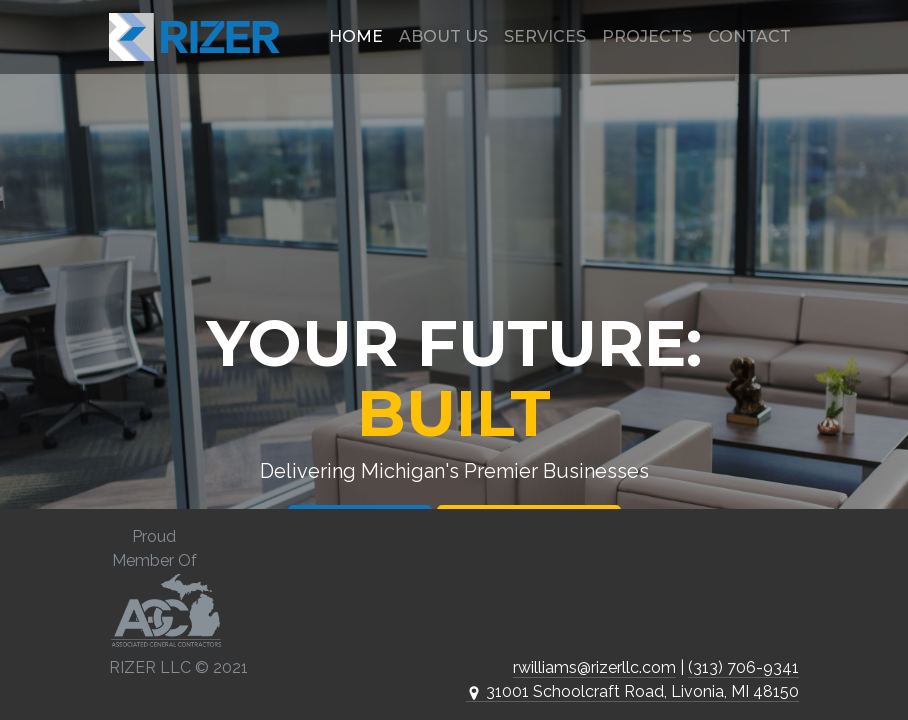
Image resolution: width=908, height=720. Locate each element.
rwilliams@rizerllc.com (594, 667)
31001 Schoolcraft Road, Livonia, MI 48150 (632, 691)
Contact (749, 36)
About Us (443, 36)
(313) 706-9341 (743, 667)
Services (545, 36)
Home (356, 36)
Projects (647, 36)
